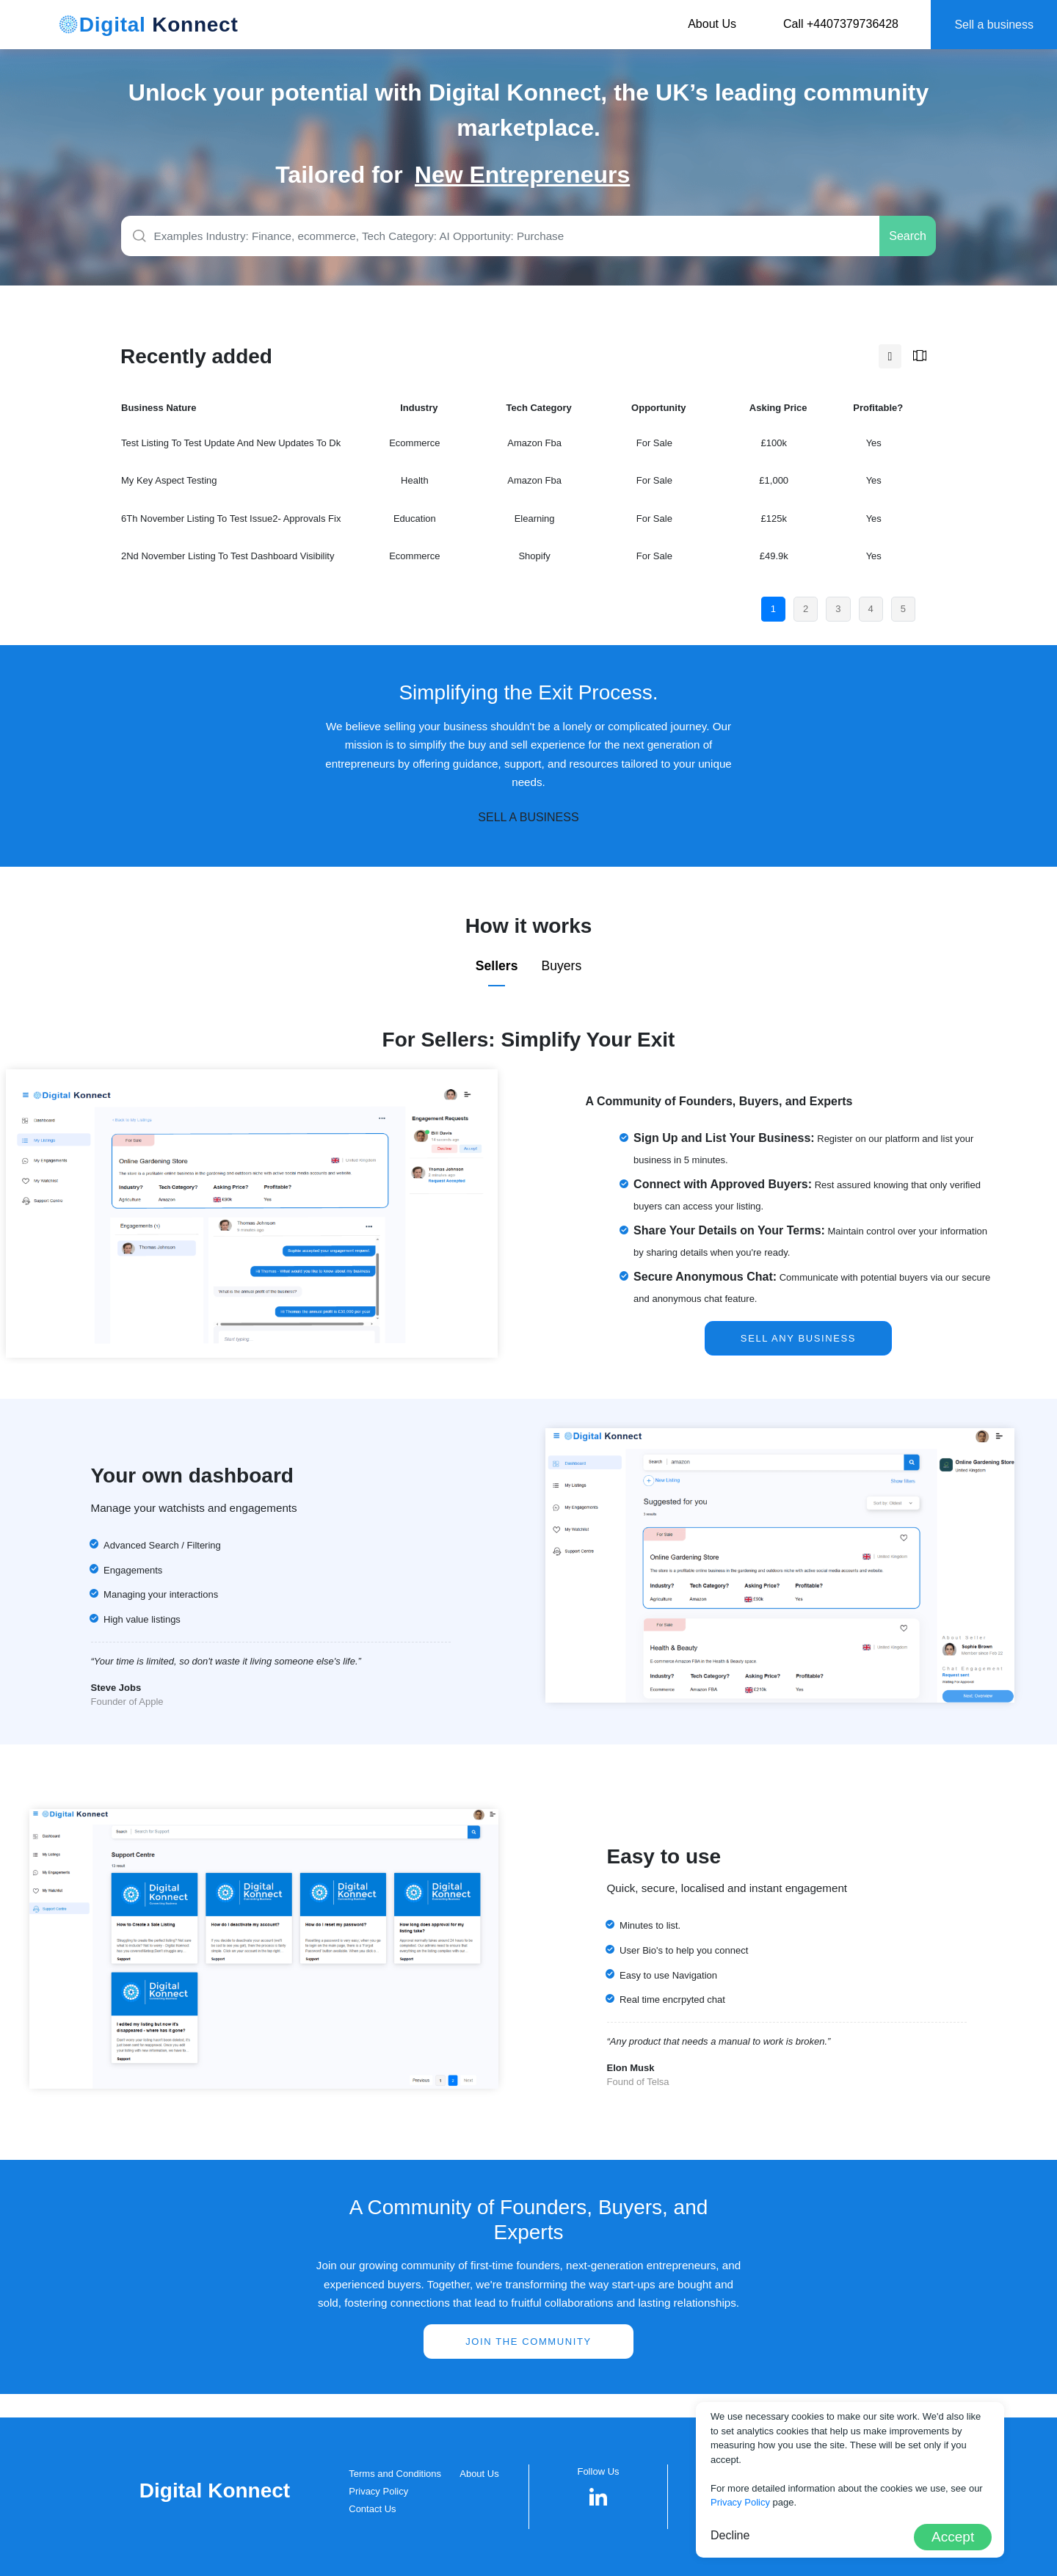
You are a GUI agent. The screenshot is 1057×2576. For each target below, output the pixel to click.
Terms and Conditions (395, 2473)
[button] (598, 2497)
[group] (598, 174)
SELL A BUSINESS (528, 817)
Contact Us (372, 2508)
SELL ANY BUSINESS (798, 1338)
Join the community (528, 2341)
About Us (712, 24)
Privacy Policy (378, 2491)
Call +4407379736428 (840, 24)
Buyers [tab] (561, 965)
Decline (730, 2535)
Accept (952, 2536)
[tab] (890, 356)
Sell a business (994, 24)
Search (907, 236)
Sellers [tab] (497, 965)
